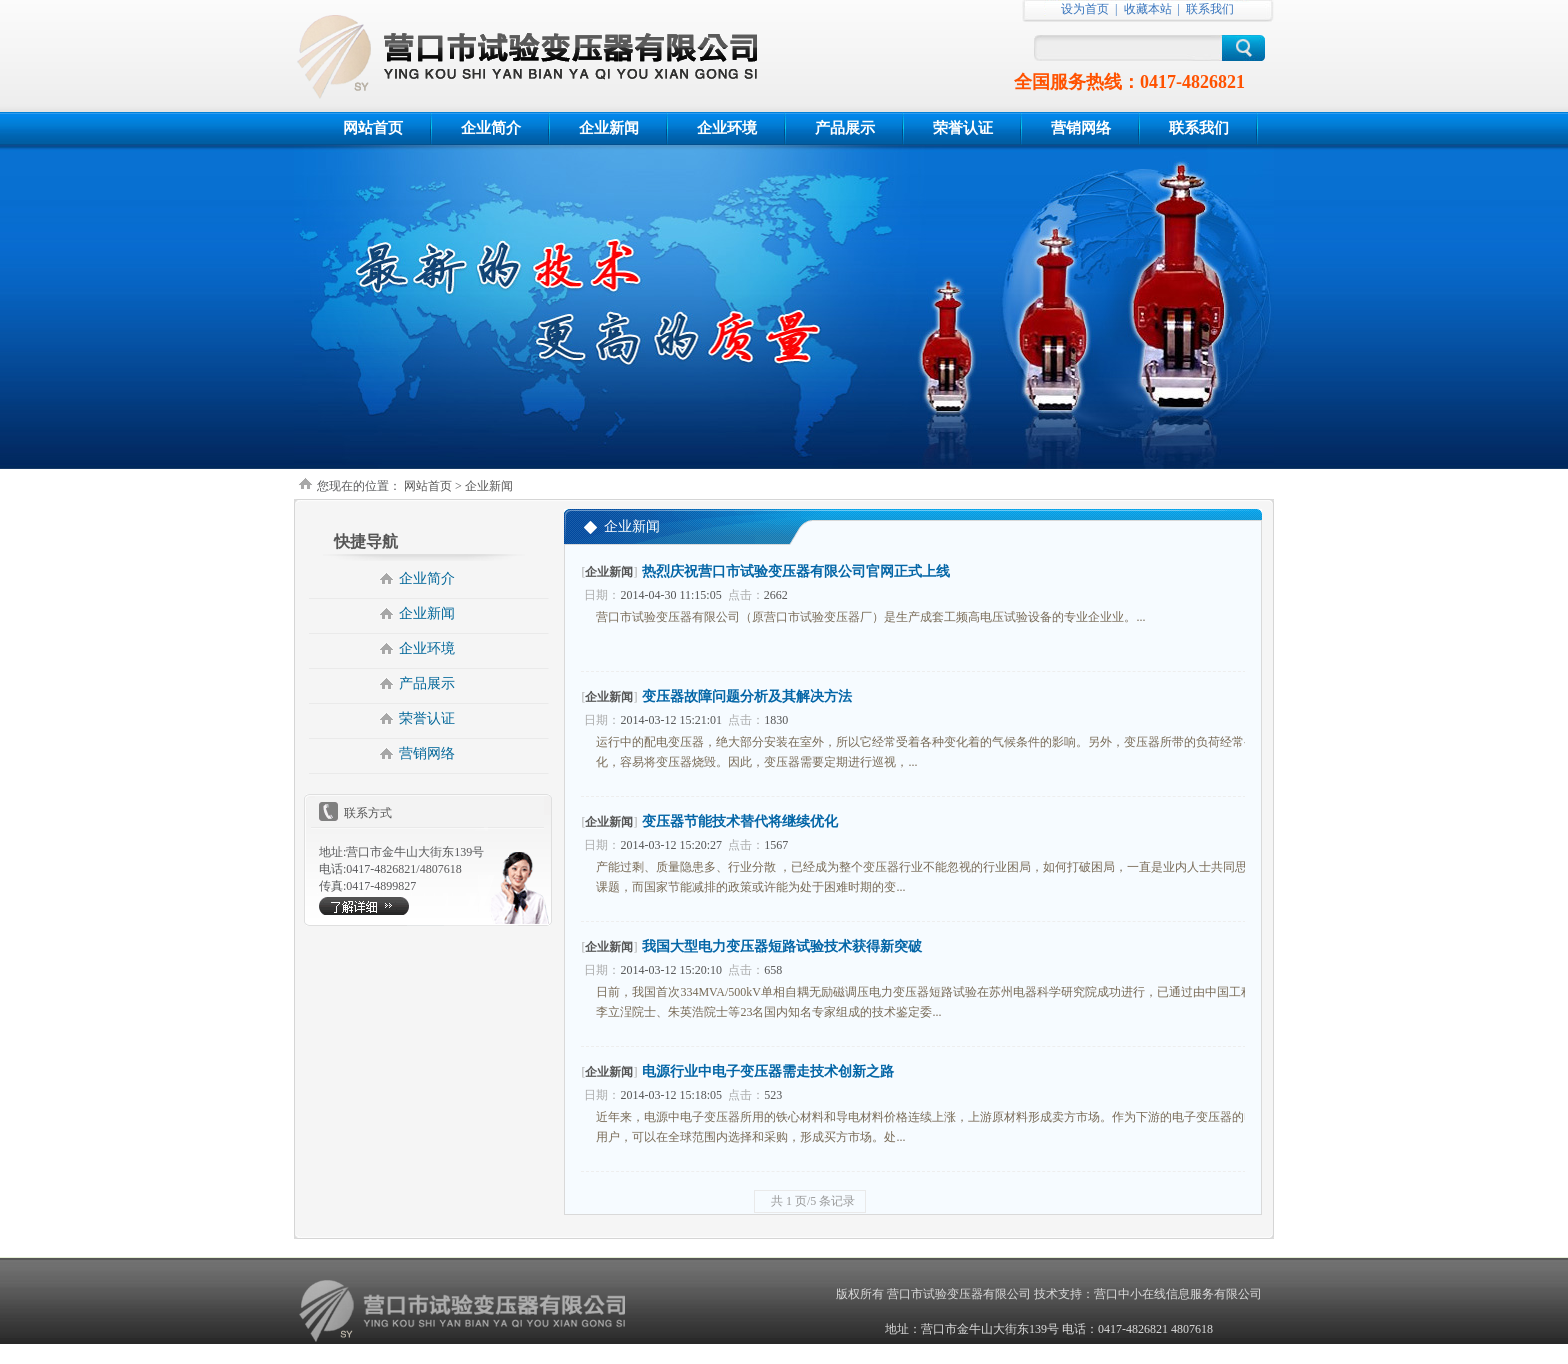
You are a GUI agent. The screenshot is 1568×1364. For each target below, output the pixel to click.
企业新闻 (609, 128)
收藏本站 (1148, 9)
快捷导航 (366, 541)
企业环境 (727, 128)
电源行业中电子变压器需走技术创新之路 (768, 1071)
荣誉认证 (963, 128)
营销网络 (1081, 128)
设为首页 (1085, 9)
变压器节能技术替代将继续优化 (740, 821)
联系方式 (368, 813)
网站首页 (373, 128)
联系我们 (1210, 9)
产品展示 (845, 128)
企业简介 (491, 128)
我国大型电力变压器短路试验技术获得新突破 (782, 946)
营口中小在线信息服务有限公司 (1178, 1294)
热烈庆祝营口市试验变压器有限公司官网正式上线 (796, 571)
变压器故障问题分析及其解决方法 (747, 696)
